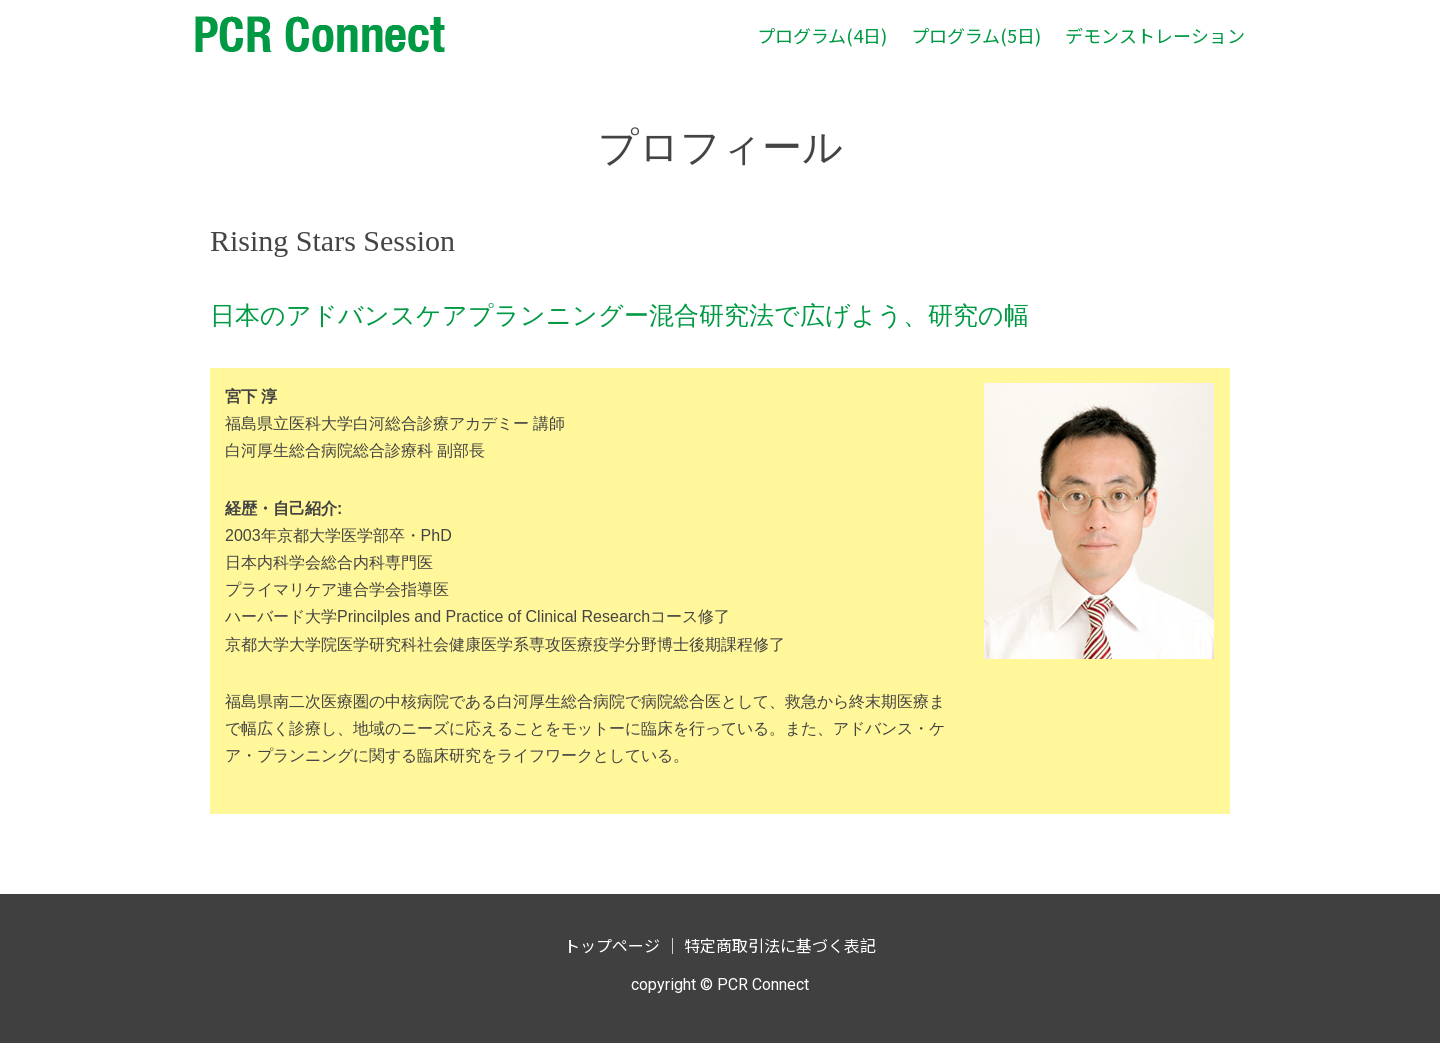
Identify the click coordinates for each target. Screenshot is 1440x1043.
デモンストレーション (1155, 35)
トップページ (612, 945)
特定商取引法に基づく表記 (780, 945)
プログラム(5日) (976, 35)
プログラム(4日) (822, 35)
